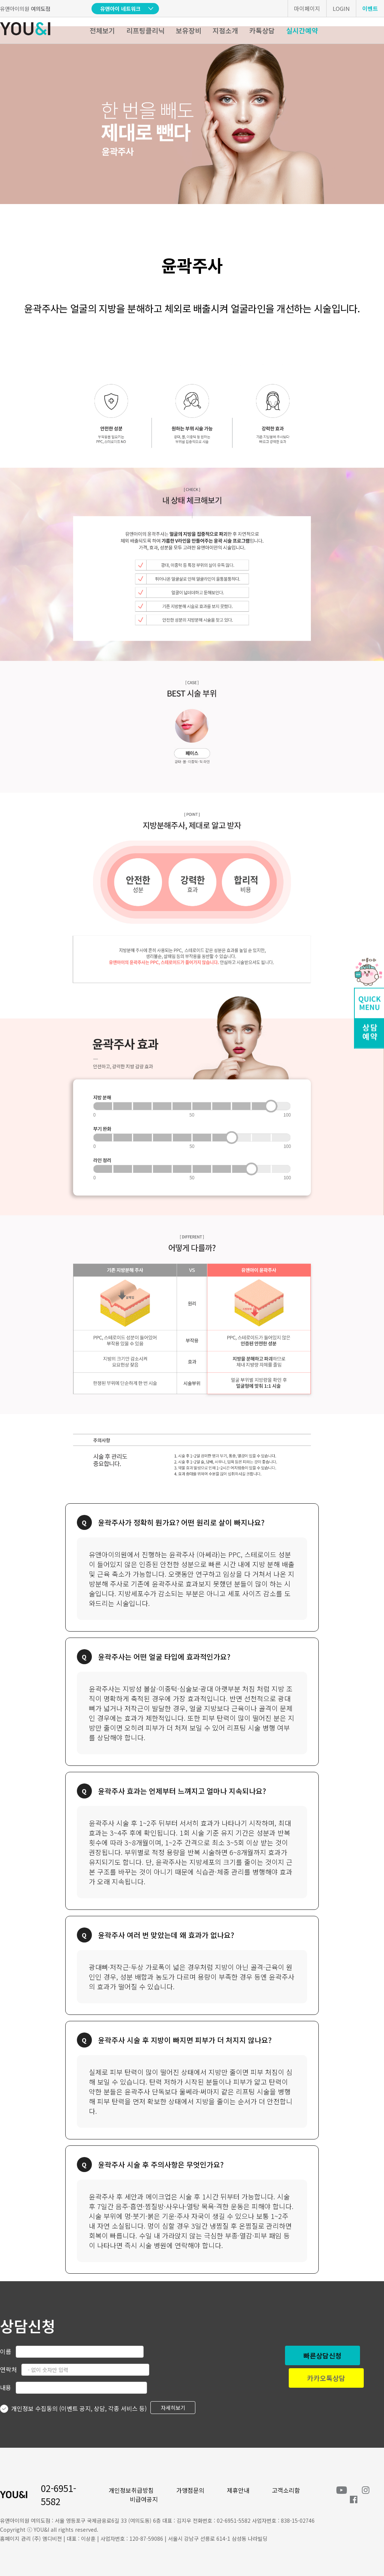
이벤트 (370, 8)
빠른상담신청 (322, 2355)
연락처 (8, 2369)
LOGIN (341, 8)
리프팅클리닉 (145, 30)
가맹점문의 (190, 2490)
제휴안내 (238, 2490)
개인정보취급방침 (131, 2490)
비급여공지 (144, 2499)
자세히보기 (173, 2407)
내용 (5, 2387)
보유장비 (188, 30)
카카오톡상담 (326, 2378)
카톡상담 (262, 30)
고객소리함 (286, 2490)
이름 (5, 2351)
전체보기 (102, 30)
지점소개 (225, 30)
